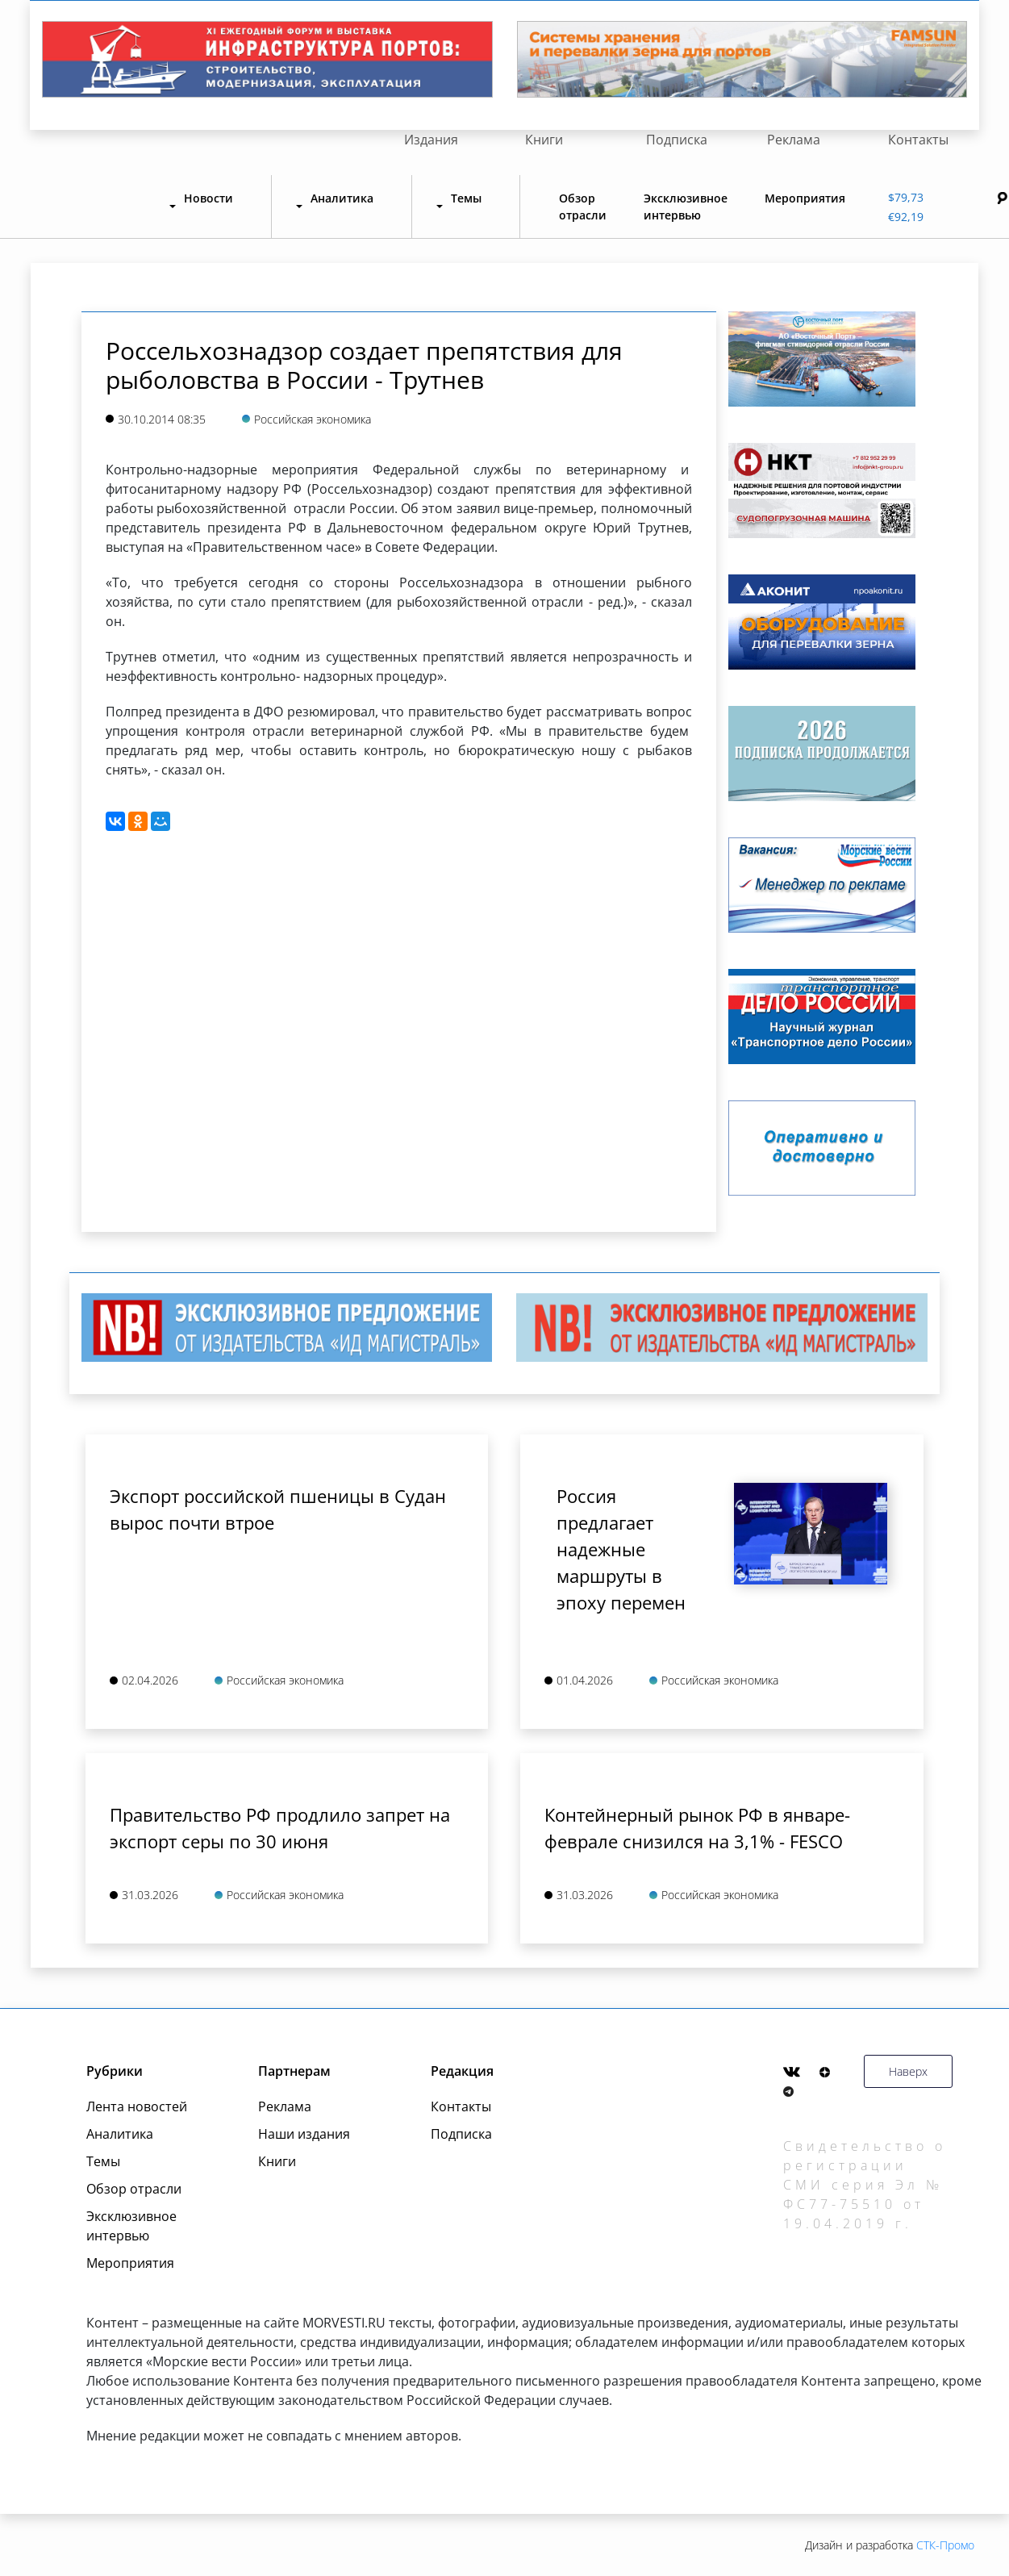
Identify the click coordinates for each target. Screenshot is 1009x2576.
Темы (103, 2161)
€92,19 (906, 216)
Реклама (793, 139)
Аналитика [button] (342, 198)
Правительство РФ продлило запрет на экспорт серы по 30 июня (280, 1827)
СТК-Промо (945, 2545)
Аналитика (119, 2134)
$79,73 (906, 197)
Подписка (676, 139)
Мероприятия (805, 198)
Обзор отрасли (583, 206)
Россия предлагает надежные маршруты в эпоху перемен (621, 1549)
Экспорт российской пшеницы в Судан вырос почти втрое (278, 1509)
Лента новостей (136, 2106)
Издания (431, 139)
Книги (544, 139)
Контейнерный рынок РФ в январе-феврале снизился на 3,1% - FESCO (697, 1827)
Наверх (908, 2071)
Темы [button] (466, 198)
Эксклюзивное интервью (686, 206)
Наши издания (304, 2134)
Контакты (918, 139)
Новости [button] (208, 198)
